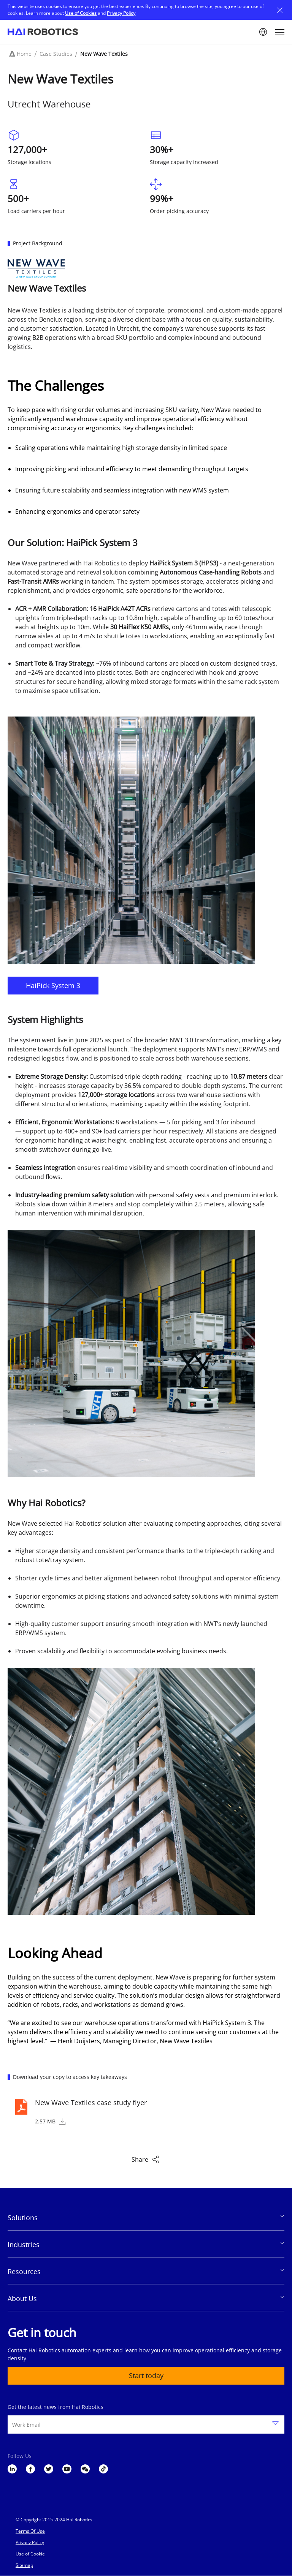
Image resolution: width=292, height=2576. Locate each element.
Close (279, 9)
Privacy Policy (121, 13)
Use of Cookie (30, 2554)
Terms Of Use (30, 2531)
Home (24, 53)
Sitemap (24, 2565)
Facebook (30, 2468)
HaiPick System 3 (53, 985)
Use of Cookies (81, 13)
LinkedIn (12, 2468)
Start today (146, 2375)
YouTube (66, 2468)
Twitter (48, 2468)
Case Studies (56, 53)
